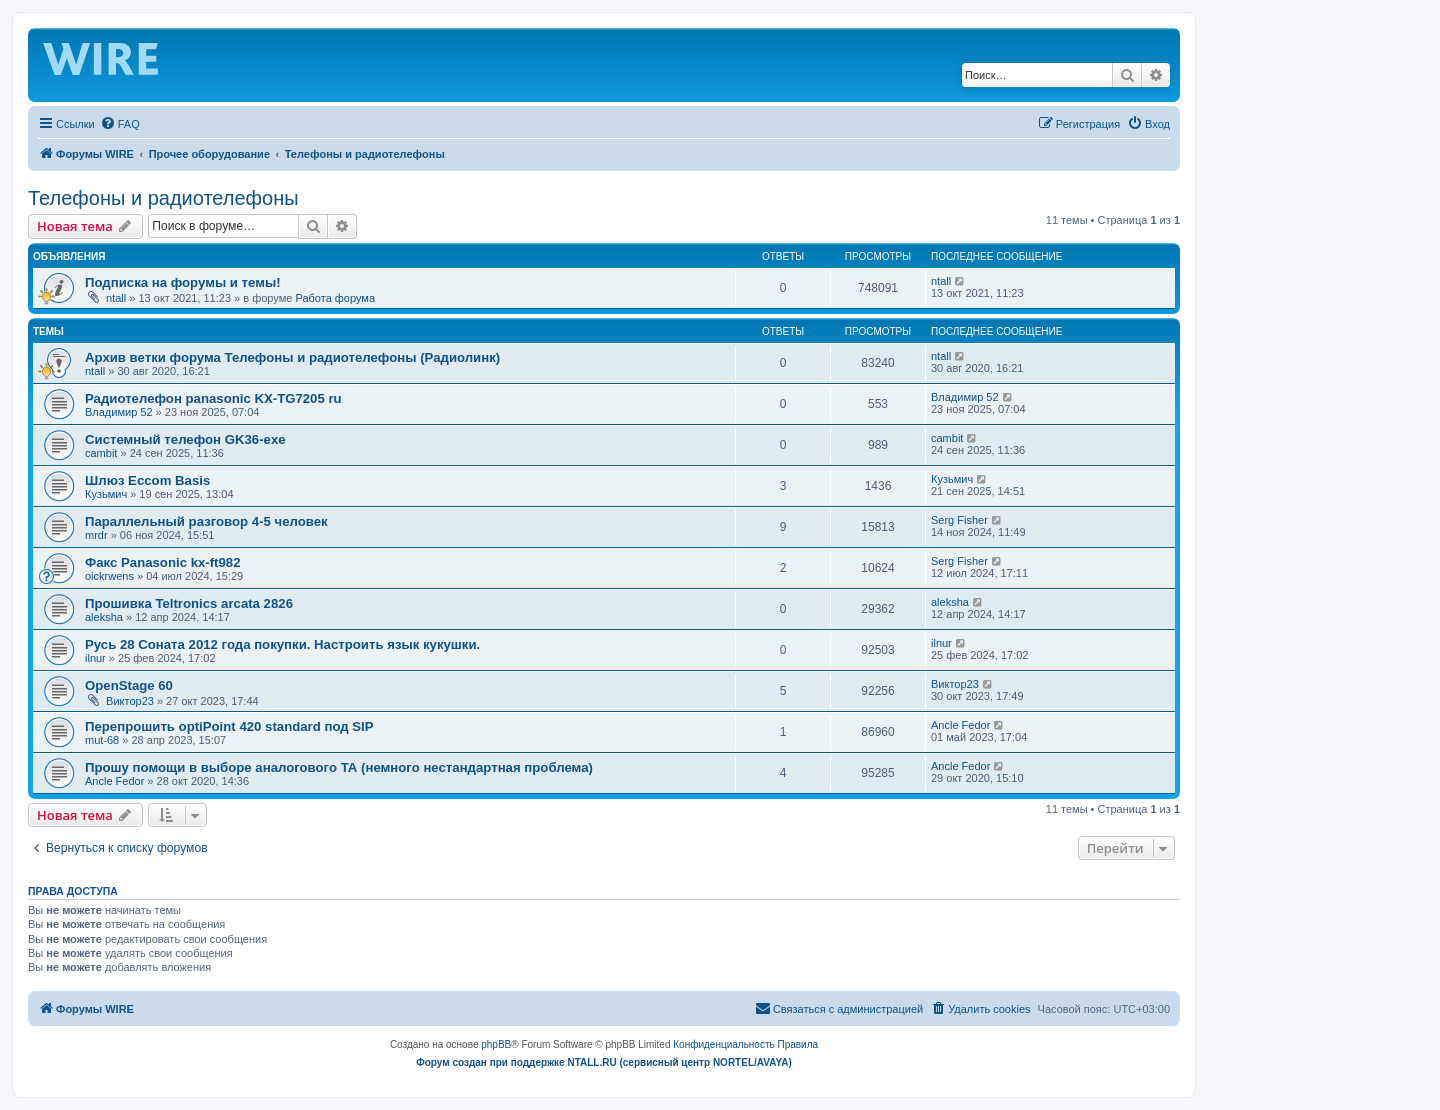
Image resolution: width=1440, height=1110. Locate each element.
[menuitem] (120, 124)
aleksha (104, 617)
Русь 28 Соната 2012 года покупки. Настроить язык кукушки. (282, 644)
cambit (101, 453)
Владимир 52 (119, 412)
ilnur (95, 658)
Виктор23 (130, 701)
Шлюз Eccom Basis (147, 480)
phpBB (496, 1044)
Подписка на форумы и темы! (183, 282)
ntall (116, 298)
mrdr (96, 535)
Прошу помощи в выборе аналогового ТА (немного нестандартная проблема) (339, 767)
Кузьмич (106, 494)
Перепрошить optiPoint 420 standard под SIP (229, 726)
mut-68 (102, 740)
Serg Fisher (959, 520)
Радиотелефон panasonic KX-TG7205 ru (213, 398)
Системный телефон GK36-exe (185, 439)
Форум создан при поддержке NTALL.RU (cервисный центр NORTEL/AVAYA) (604, 1062)
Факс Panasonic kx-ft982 (163, 562)
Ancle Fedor (960, 725)
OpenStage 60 (129, 685)
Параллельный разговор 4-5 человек (206, 521)
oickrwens (109, 576)
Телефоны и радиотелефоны (163, 198)
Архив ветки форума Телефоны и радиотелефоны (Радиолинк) (292, 357)
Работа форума (335, 298)
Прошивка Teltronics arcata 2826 (189, 603)
